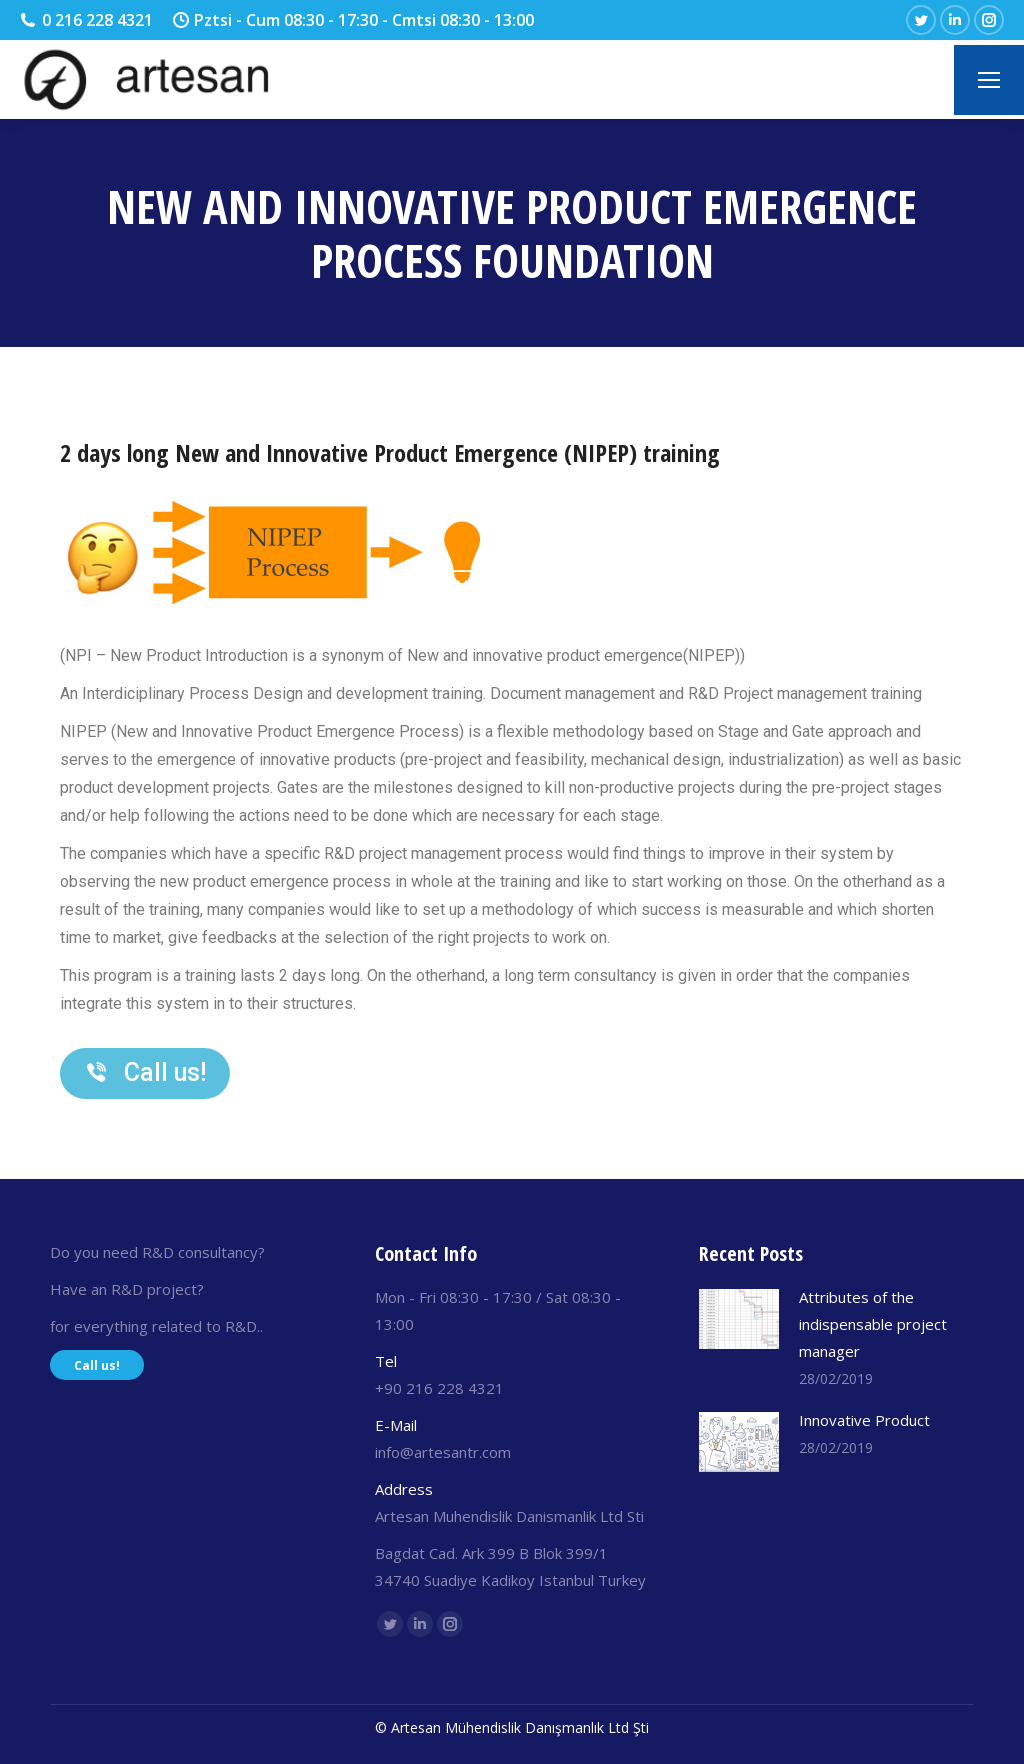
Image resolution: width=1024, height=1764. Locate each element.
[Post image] (739, 1319)
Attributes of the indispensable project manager (873, 1324)
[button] (145, 1073)
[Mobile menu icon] (989, 80)
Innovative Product (864, 1420)
